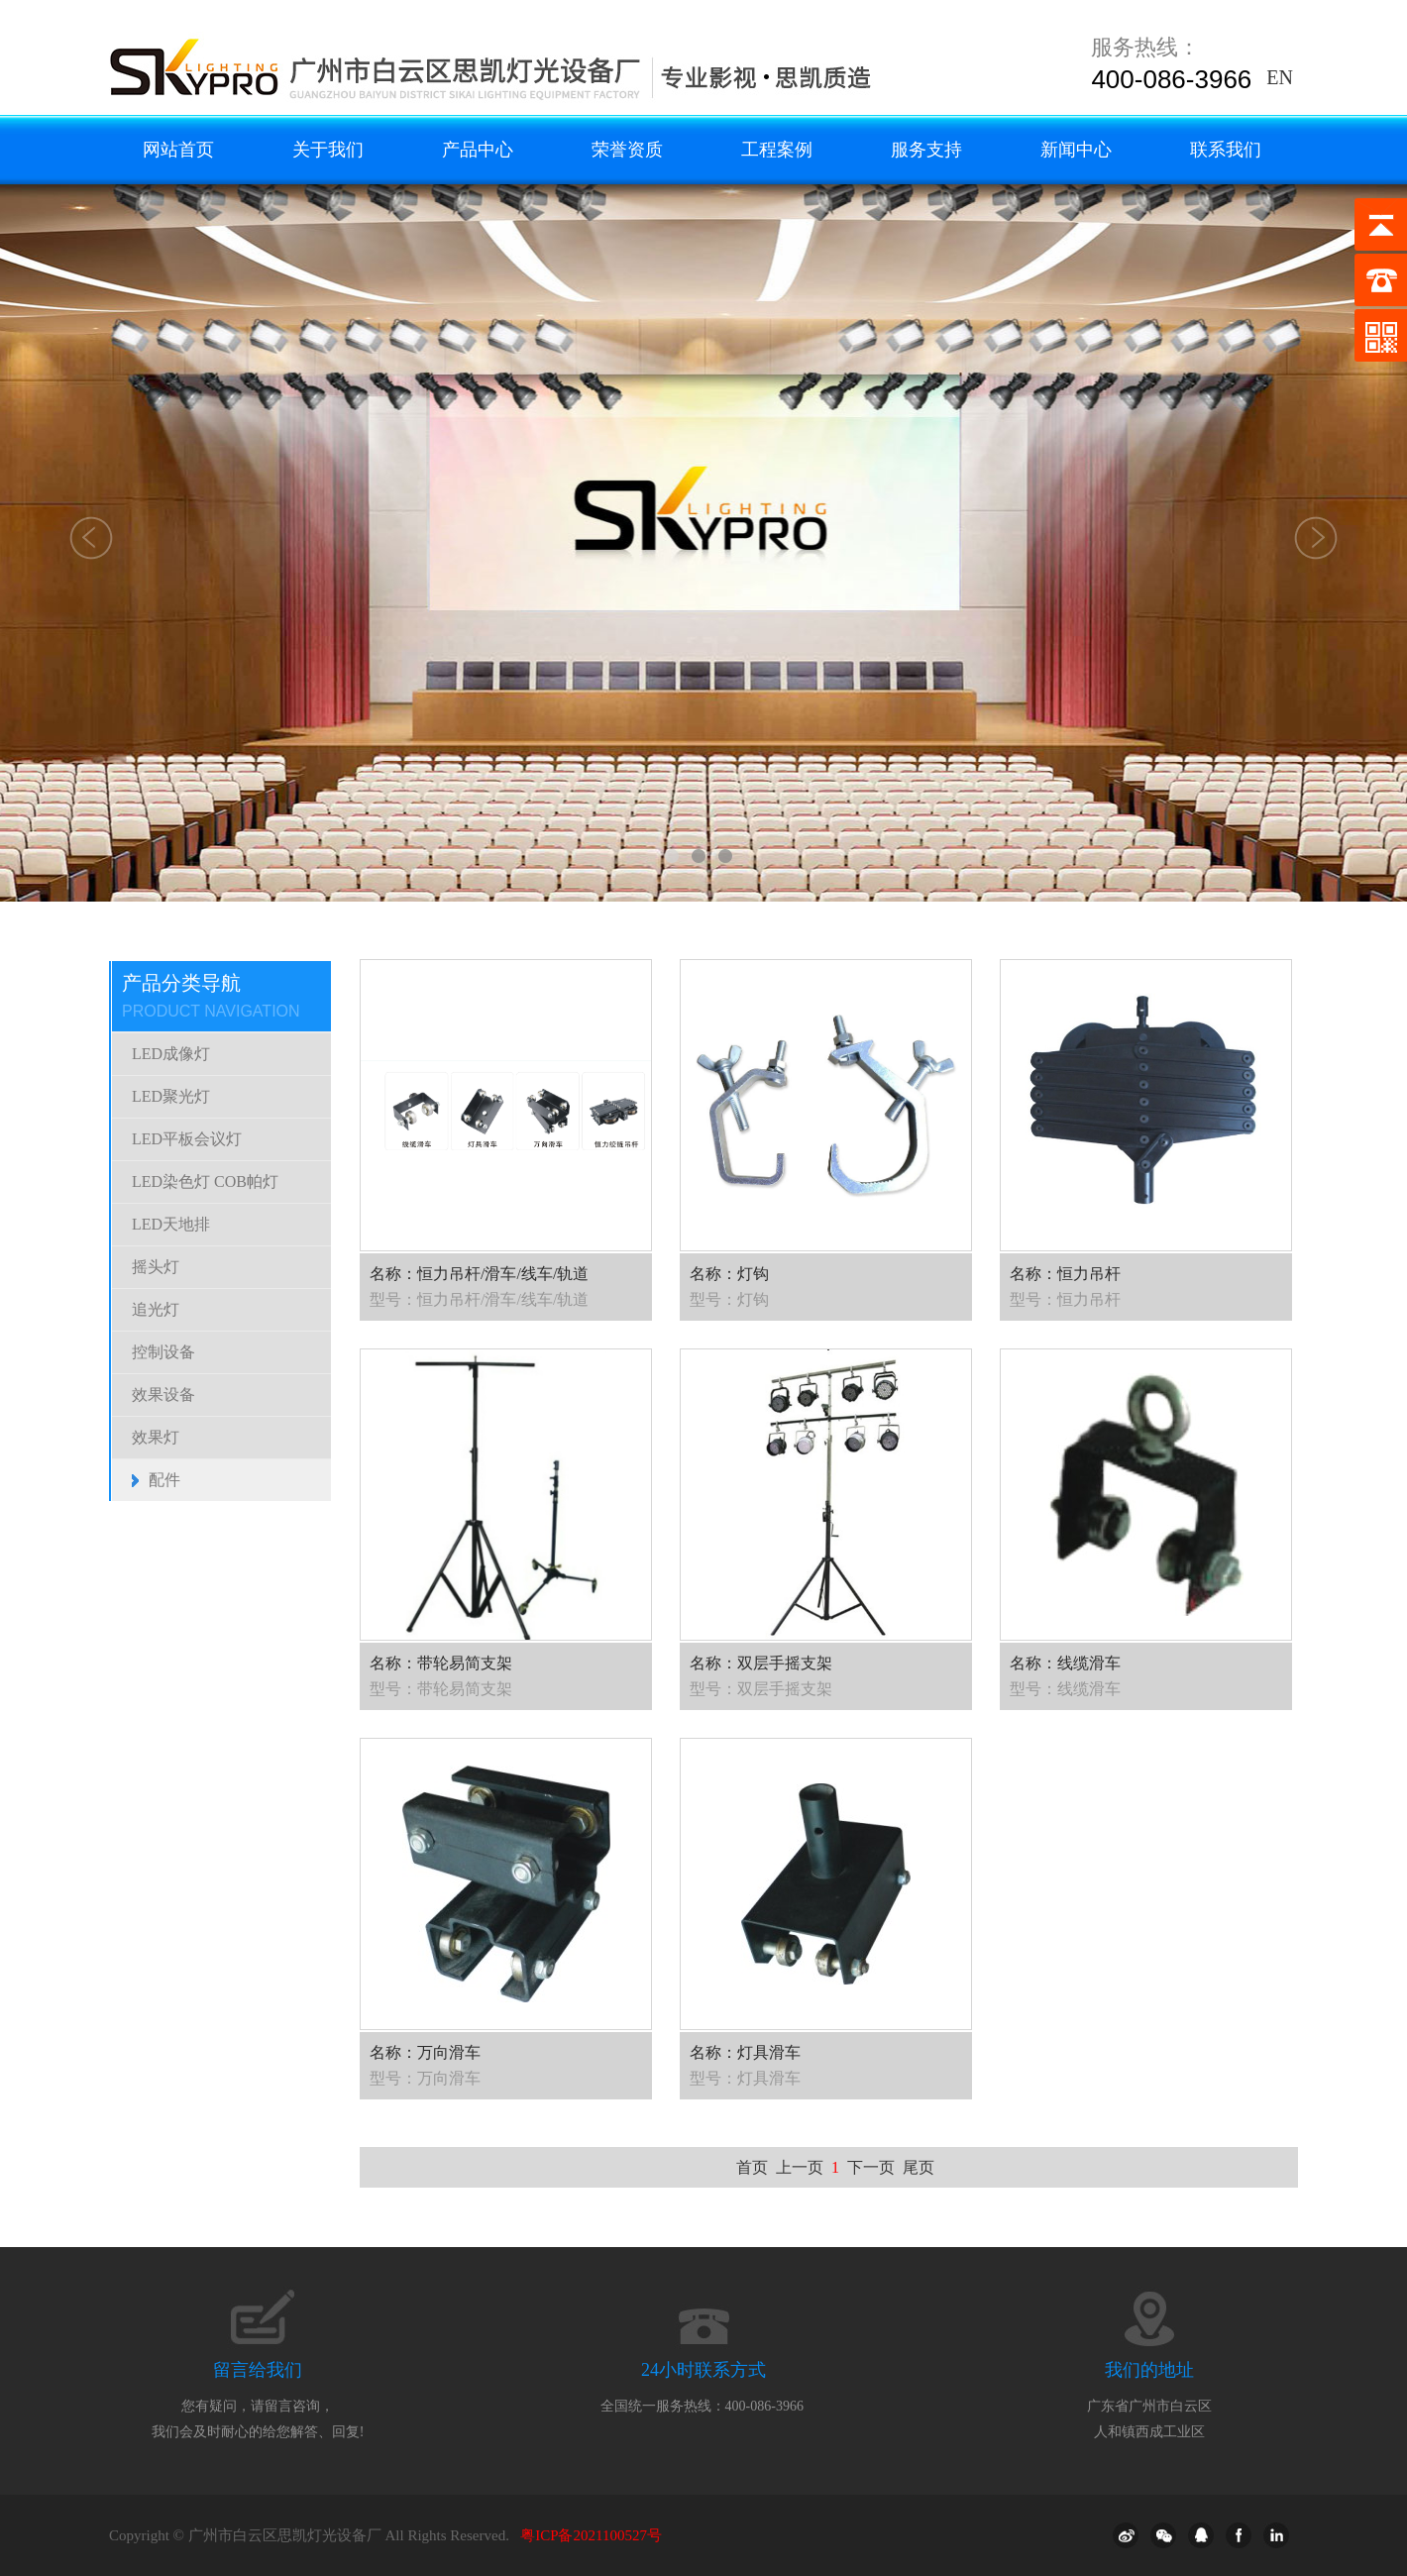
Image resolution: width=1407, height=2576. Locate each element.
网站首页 (178, 150)
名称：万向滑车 (425, 2052)
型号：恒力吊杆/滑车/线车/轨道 (479, 1299)
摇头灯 (155, 1266)
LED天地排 (171, 1224)
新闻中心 (1076, 150)
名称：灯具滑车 (745, 2052)
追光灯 (155, 1309)
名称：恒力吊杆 (1065, 1273)
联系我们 (1225, 150)
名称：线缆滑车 (1065, 1663)
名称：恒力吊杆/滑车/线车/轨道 (479, 1273)
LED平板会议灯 (187, 1138)
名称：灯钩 (729, 1273)
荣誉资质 (627, 150)
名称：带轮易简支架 (441, 1663)
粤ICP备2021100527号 (591, 2535)
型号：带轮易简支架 (441, 1688)
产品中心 (477, 150)
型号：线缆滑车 (1065, 1688)
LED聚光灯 (171, 1096)
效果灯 (155, 1437)
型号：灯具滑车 (745, 2078)
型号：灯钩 (729, 1299)
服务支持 (926, 150)
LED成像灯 (171, 1053)
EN (1279, 77)
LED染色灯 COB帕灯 (205, 1181)
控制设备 (163, 1351)
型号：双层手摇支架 (761, 1688)
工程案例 (776, 150)
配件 (164, 1479)
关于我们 (328, 150)
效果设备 (163, 1394)
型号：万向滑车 (425, 2078)
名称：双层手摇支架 (761, 1663)
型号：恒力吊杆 (1065, 1299)
